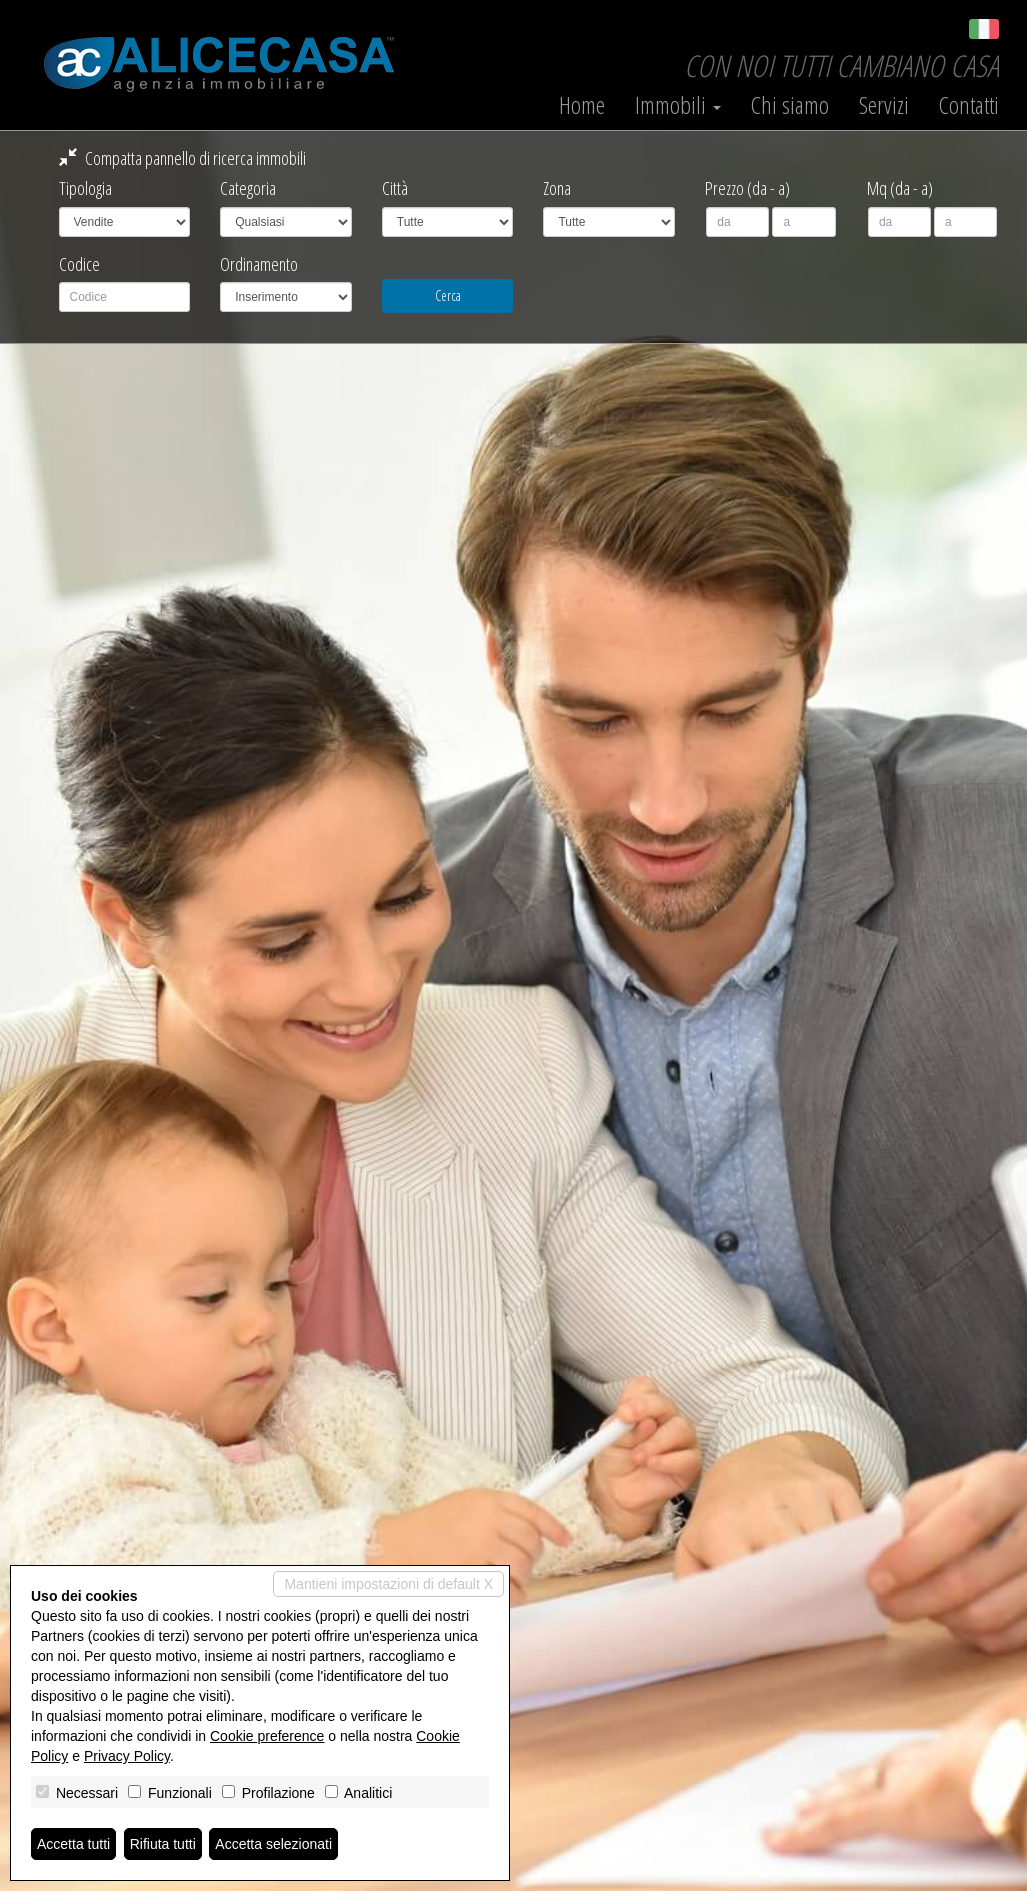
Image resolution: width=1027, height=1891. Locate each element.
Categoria (248, 188)
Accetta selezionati (273, 1844)
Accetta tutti (73, 1844)
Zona (557, 188)
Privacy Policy (127, 1756)
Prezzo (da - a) (747, 188)
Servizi (884, 105)
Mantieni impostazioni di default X (388, 1584)
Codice (79, 264)
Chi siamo (790, 105)
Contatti (969, 105)
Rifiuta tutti (163, 1844)
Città (395, 188)
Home (582, 105)
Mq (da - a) (900, 188)
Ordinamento (259, 264)
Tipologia (85, 188)
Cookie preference (267, 1736)
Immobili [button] (678, 105)
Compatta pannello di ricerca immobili (182, 158)
